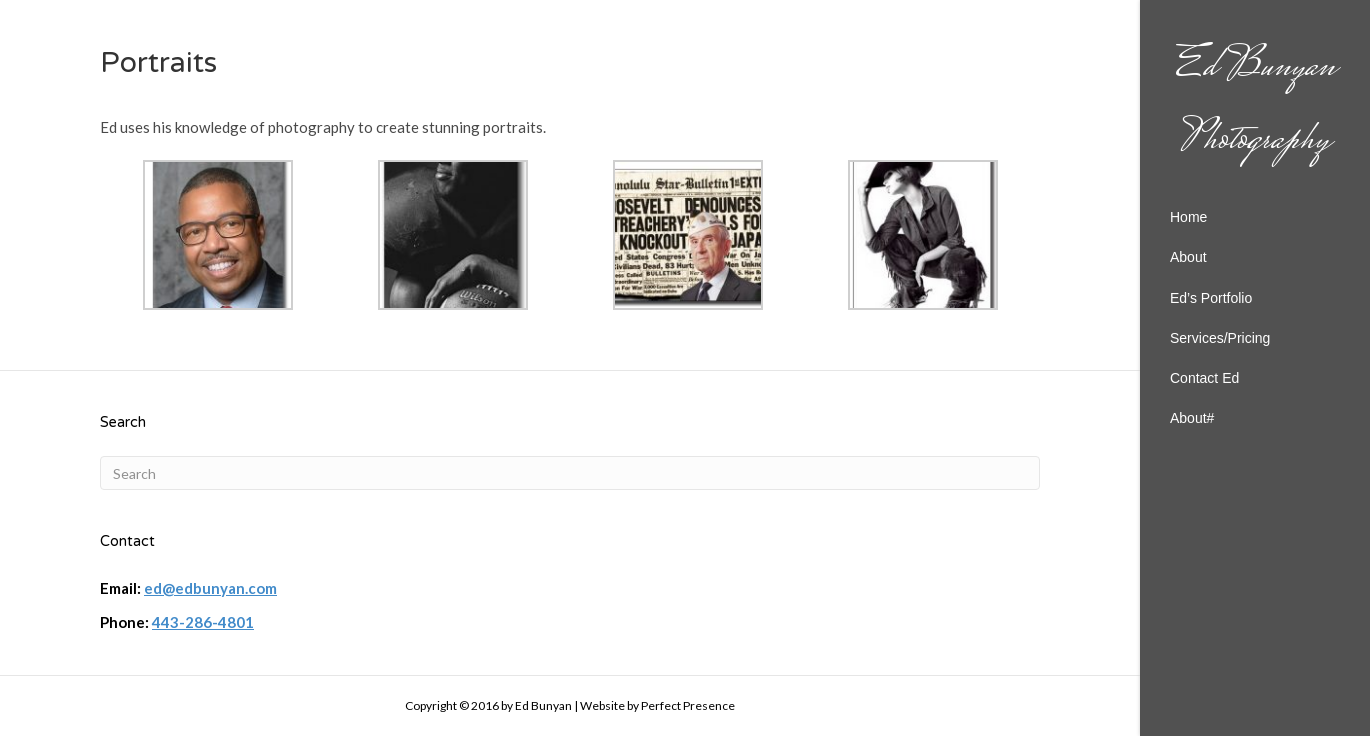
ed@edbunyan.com (210, 588)
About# (1192, 418)
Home (1188, 217)
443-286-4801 (203, 622)
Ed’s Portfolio (1211, 298)
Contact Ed (1204, 378)
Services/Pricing (1220, 338)
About (1188, 257)
